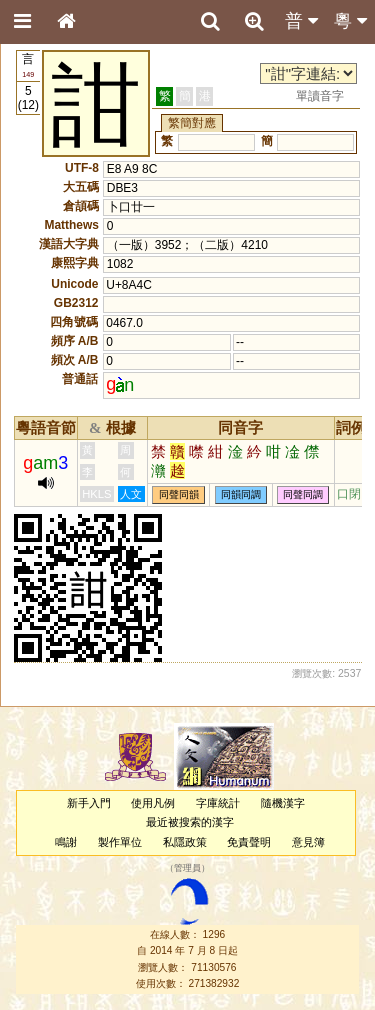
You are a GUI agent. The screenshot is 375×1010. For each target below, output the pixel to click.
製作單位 (120, 842)
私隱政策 (185, 842)
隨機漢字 (283, 803)
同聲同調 (303, 494)
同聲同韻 (179, 494)
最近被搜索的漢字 (190, 822)
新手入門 (89, 803)
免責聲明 (249, 842)
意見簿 (308, 842)
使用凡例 (153, 803)
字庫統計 (218, 803)
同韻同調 (241, 494)
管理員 (187, 868)
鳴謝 (66, 842)
